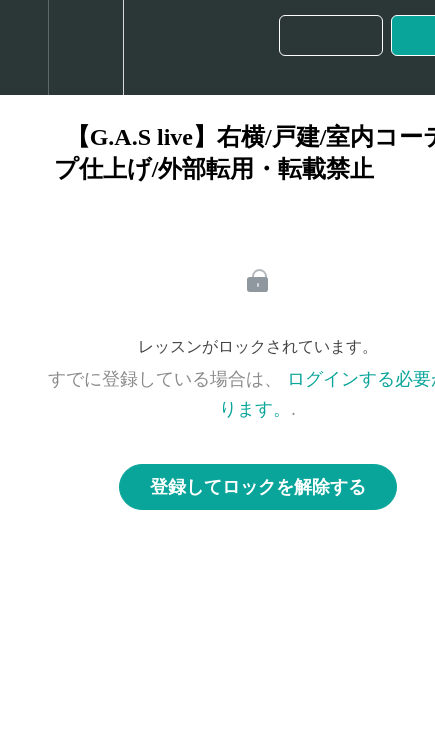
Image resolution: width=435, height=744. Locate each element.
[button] (24, 47)
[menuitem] (85, 47)
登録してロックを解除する (258, 487)
